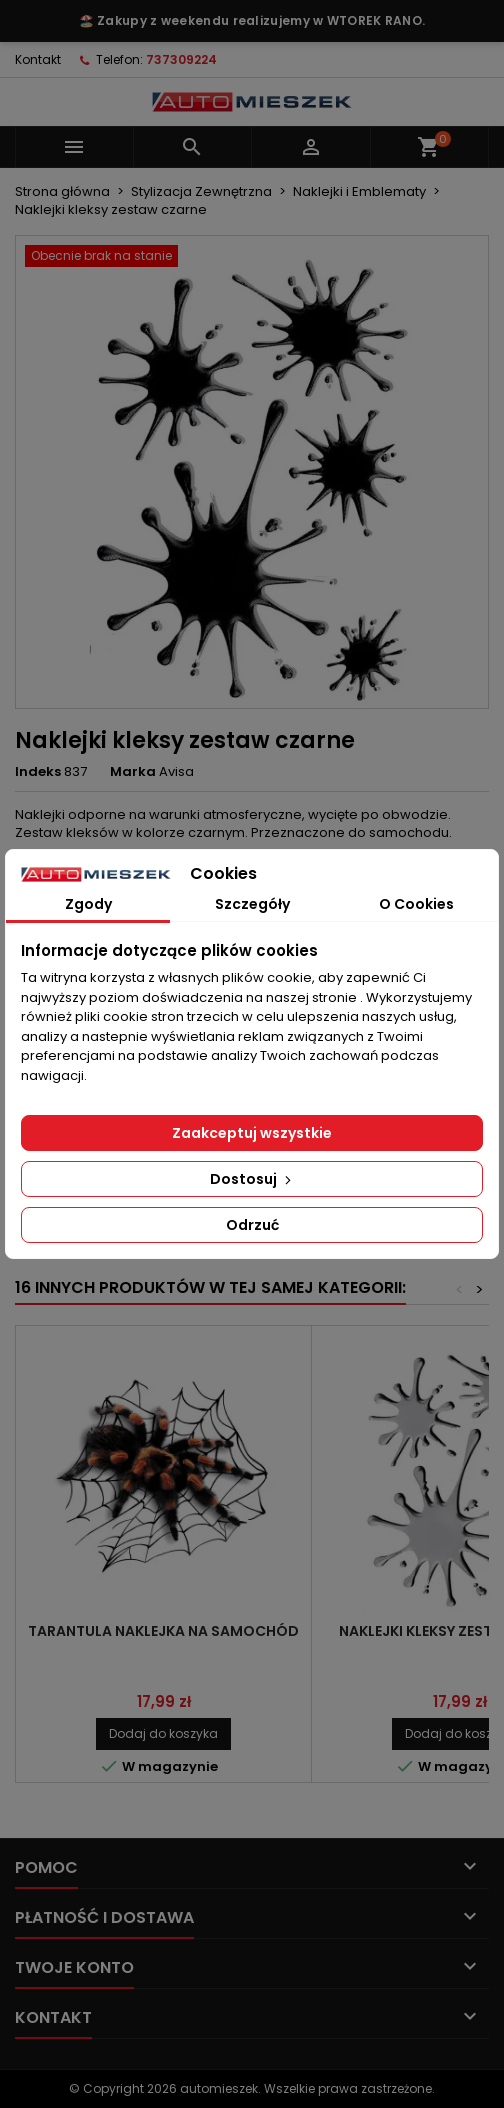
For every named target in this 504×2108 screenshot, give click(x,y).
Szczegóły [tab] (252, 904)
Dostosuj (252, 1179)
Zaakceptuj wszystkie (252, 1133)
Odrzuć (252, 1225)
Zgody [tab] (88, 904)
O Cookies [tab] (416, 904)
